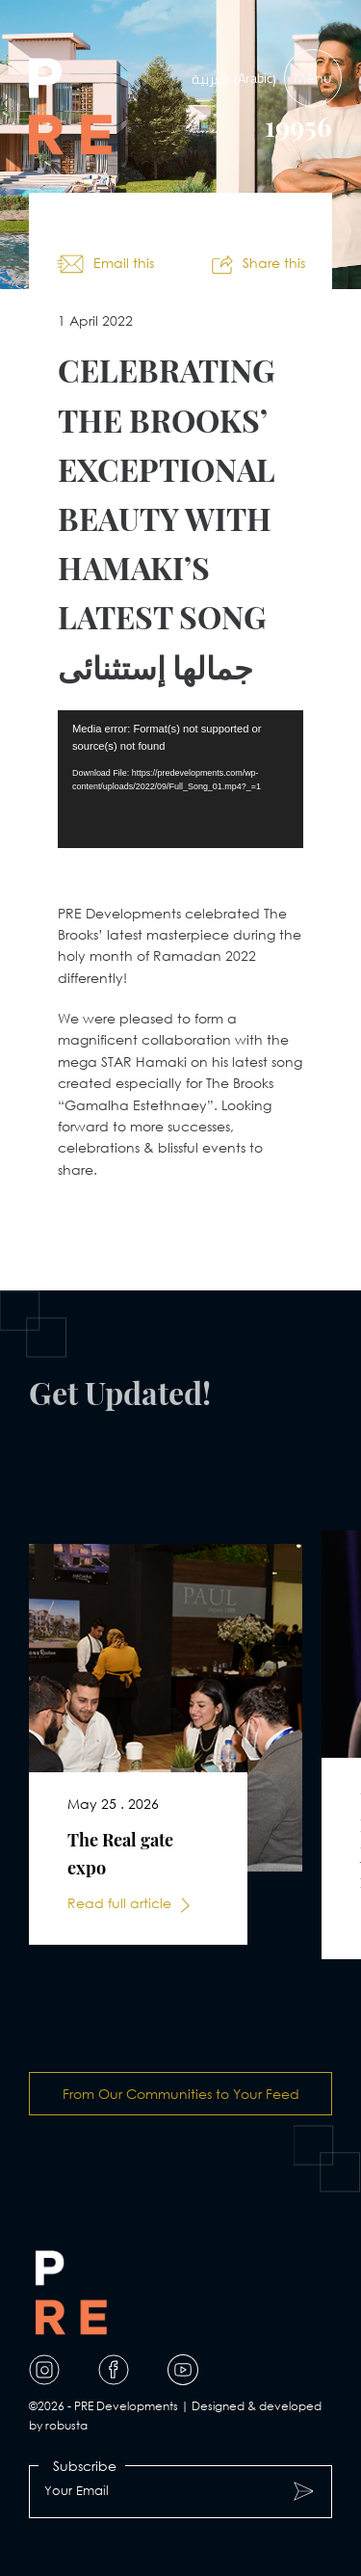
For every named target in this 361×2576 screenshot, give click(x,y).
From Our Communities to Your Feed (181, 2094)
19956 (298, 126)
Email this (123, 262)
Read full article (119, 1903)
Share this (274, 262)
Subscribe (84, 2465)
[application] (180, 779)
